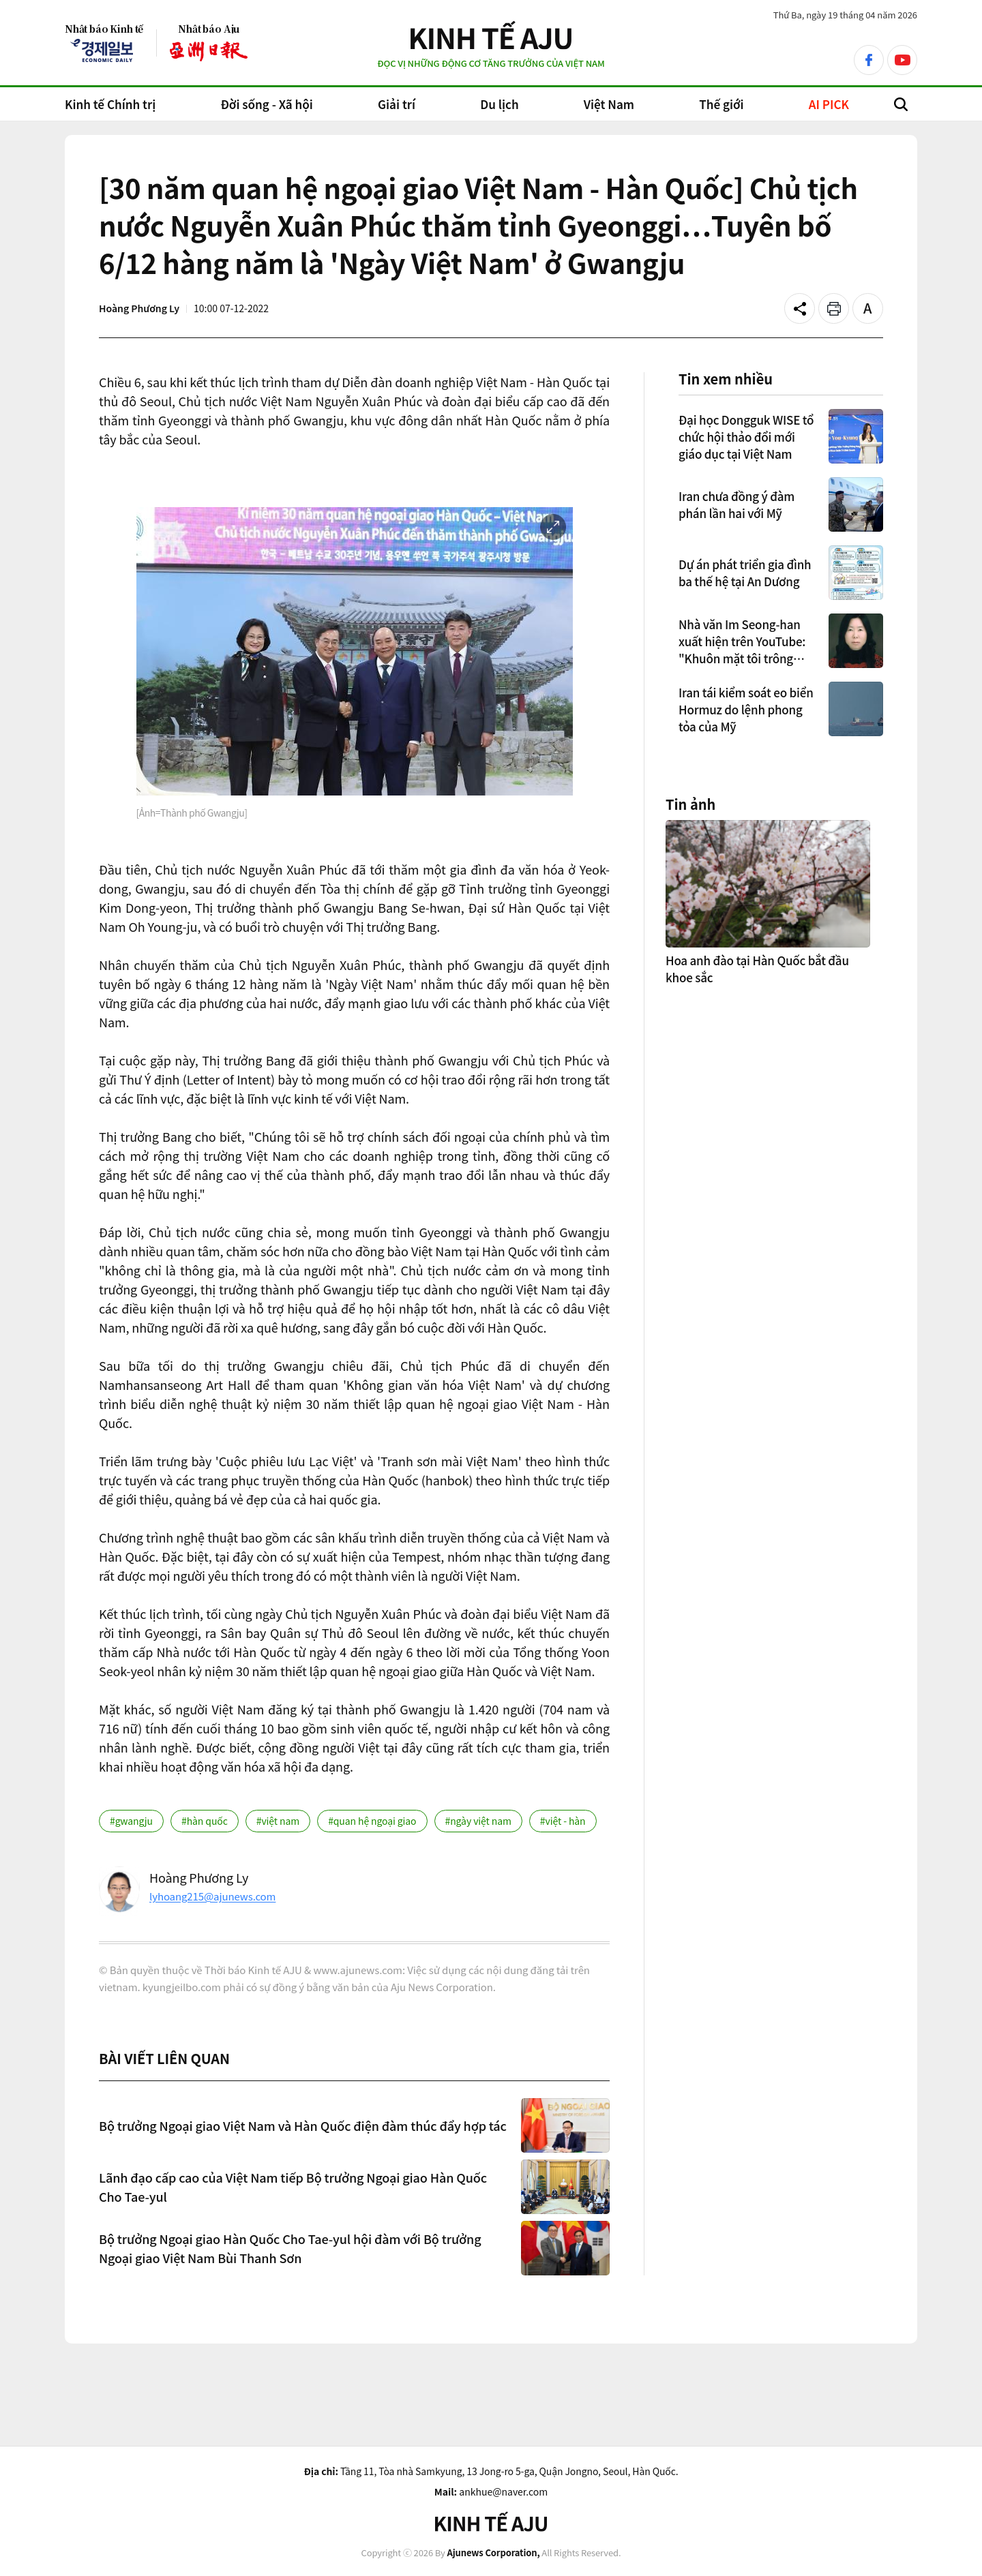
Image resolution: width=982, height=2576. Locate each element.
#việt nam (277, 1821)
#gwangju (131, 1821)
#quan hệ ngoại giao (372, 1821)
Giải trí (396, 103)
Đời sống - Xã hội (266, 103)
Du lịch (499, 103)
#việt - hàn (563, 1821)
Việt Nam (609, 103)
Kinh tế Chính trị (110, 103)
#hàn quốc (204, 1821)
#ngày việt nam (478, 1821)
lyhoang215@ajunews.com (212, 1896)
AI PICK (829, 103)
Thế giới (721, 103)
